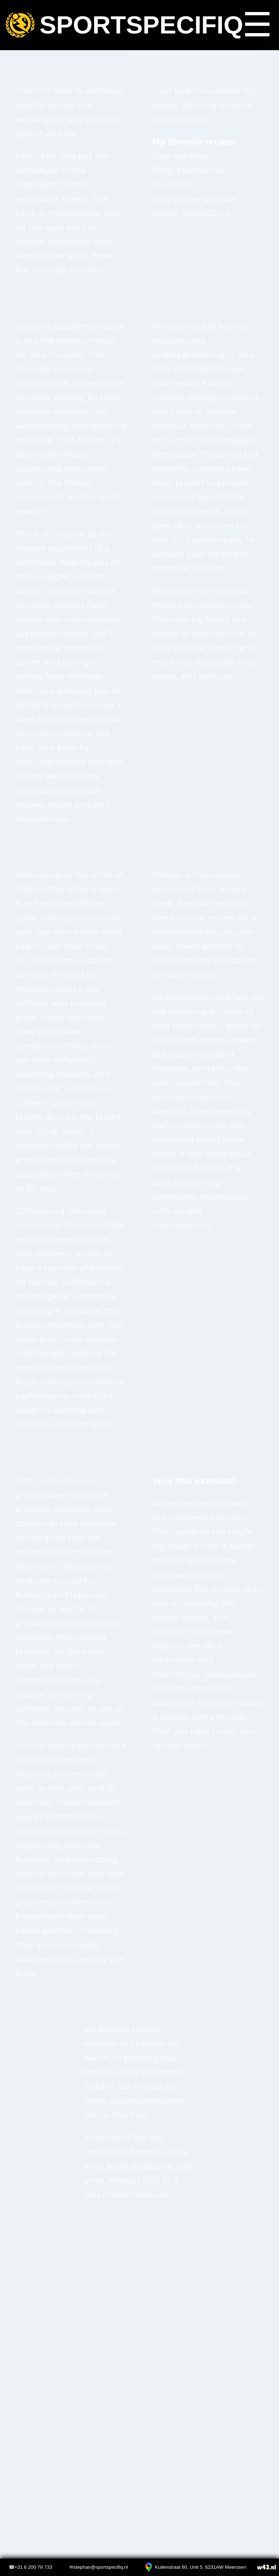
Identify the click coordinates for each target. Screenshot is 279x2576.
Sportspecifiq (120, 24)
